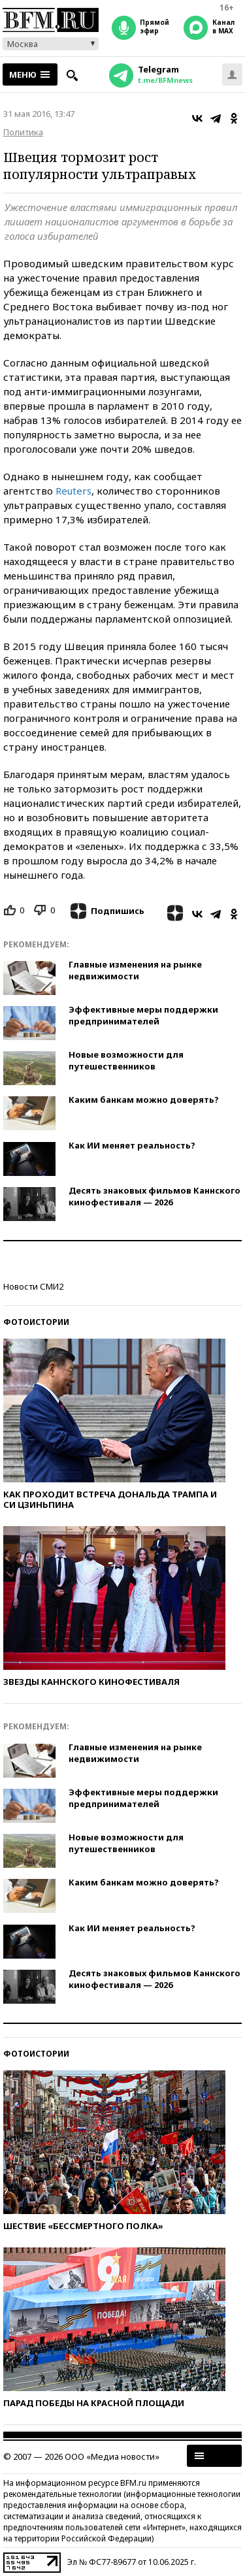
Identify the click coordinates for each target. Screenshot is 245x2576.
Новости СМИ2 (33, 1286)
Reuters (73, 490)
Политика (23, 132)
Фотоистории (36, 1322)
